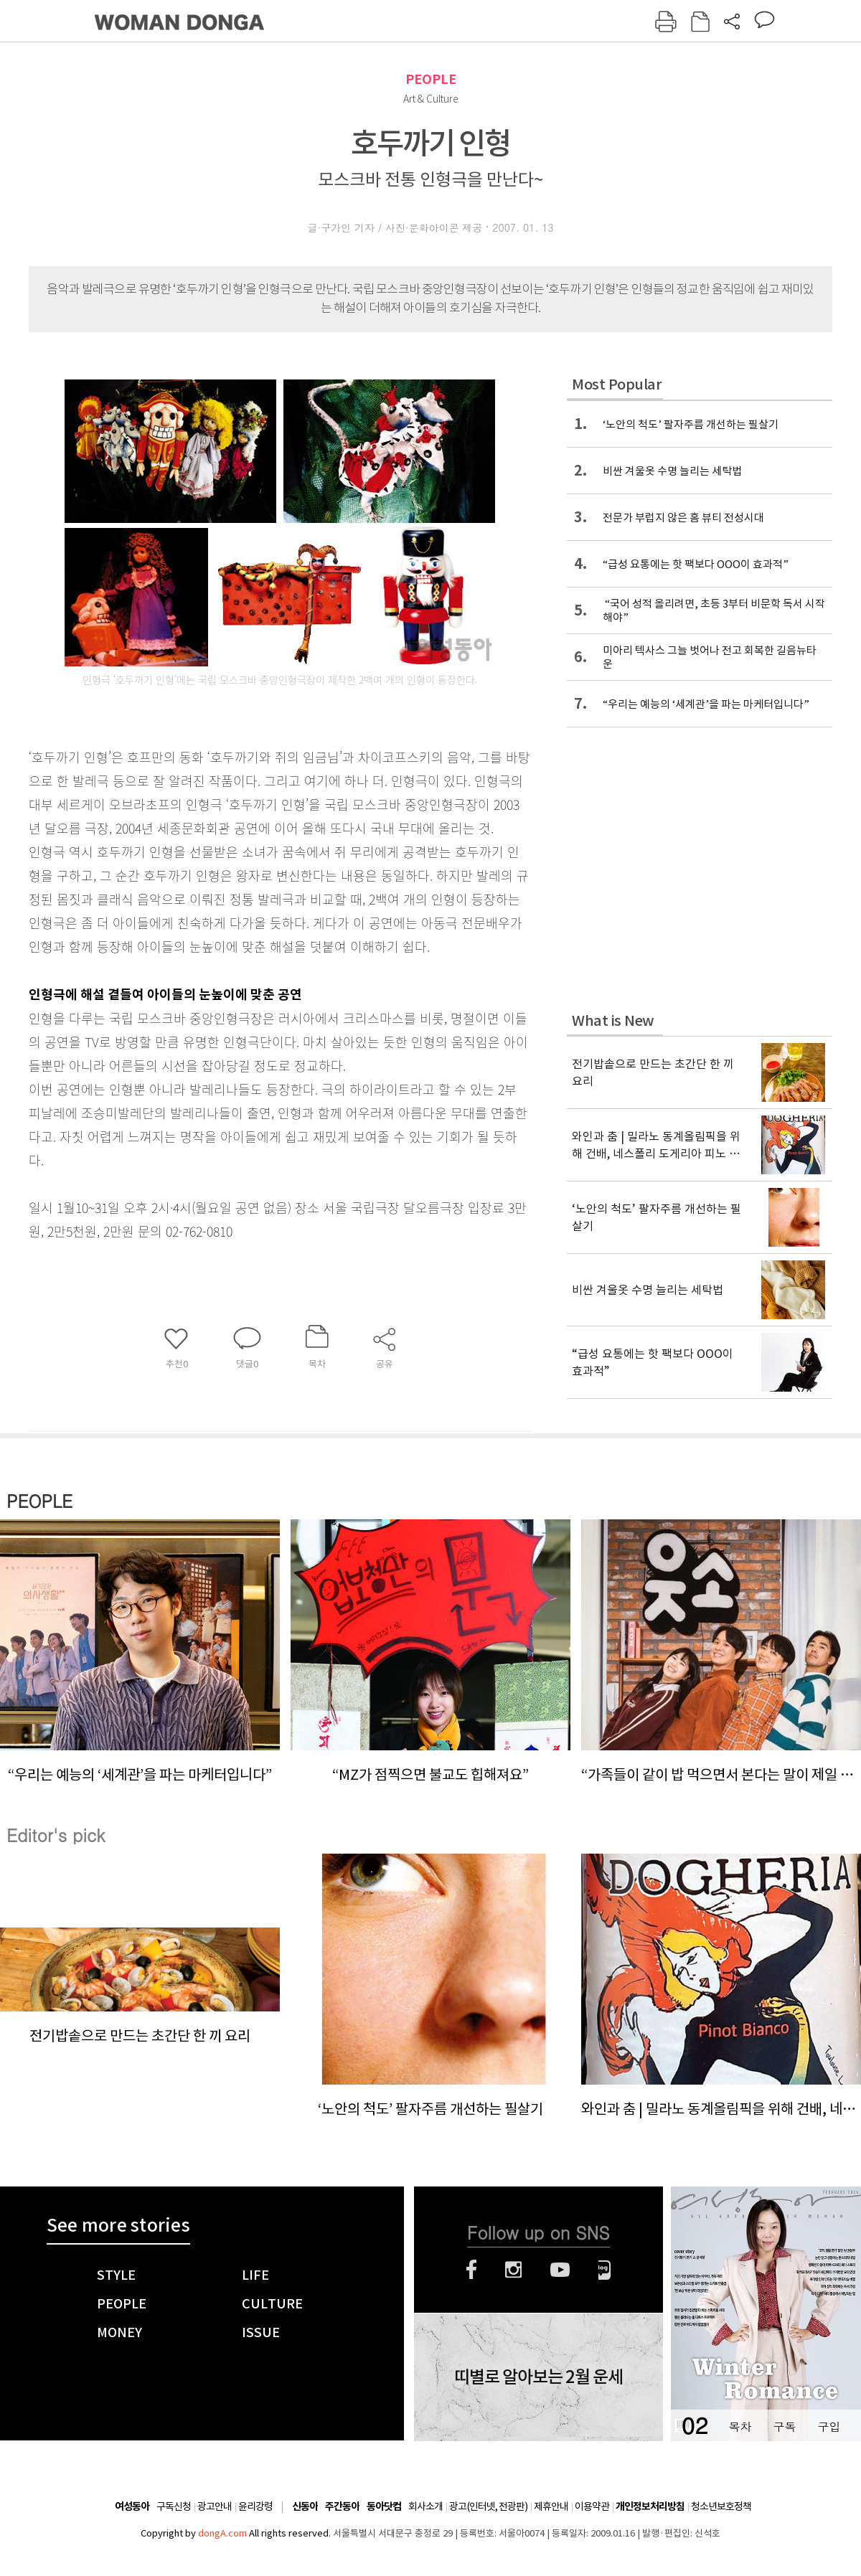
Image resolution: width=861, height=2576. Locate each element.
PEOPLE (430, 79)
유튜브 (560, 2269)
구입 (828, 2426)
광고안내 (214, 2506)
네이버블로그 (604, 2269)
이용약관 (592, 2506)
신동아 (305, 2507)
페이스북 (471, 2269)
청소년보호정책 (721, 2506)
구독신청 (173, 2506)
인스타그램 (513, 2269)
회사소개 (425, 2506)
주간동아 (342, 2507)
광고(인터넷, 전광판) (488, 2506)
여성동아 (132, 2507)
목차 (739, 2426)
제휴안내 (551, 2506)
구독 (784, 2426)
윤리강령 (255, 2506)
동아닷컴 (384, 2507)
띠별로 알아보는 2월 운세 (538, 2377)
